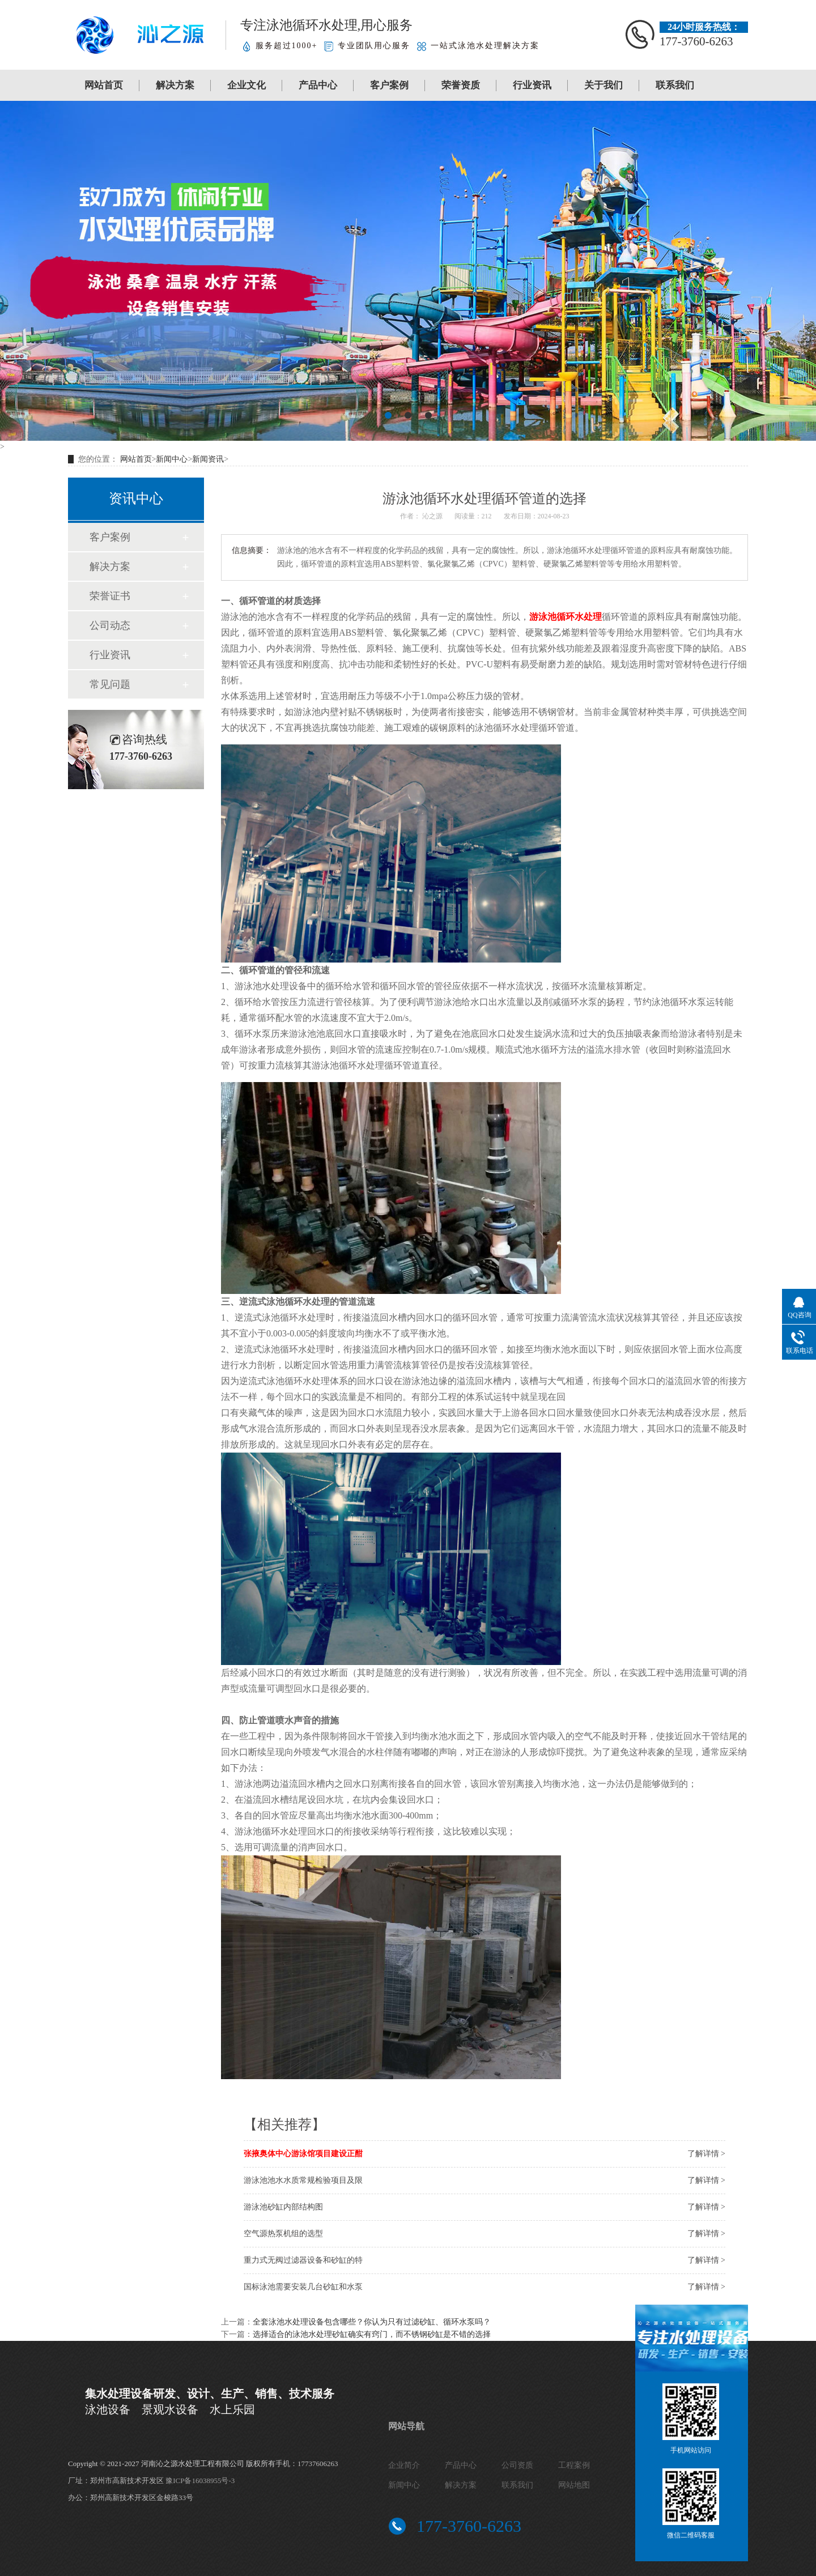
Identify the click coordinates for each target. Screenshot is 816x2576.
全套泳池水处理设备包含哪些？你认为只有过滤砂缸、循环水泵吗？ (372, 2322)
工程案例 (574, 2465)
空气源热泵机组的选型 (283, 2233)
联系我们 (675, 85)
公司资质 (517, 2465)
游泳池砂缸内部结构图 (283, 2207)
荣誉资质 (460, 85)
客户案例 (389, 85)
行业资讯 (532, 85)
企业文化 (246, 85)
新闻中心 (172, 459)
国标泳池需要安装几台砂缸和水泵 (303, 2287)
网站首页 (103, 85)
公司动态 (110, 625)
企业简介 (404, 2465)
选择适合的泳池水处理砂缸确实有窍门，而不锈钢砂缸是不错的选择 (372, 2334)
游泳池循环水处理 (565, 616)
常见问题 (110, 684)
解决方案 (175, 85)
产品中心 (318, 85)
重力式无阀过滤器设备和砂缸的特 (303, 2260)
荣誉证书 (110, 596)
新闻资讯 (208, 459)
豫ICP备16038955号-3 (200, 2480)
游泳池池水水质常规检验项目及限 (303, 2180)
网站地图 (574, 2485)
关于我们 (603, 85)
